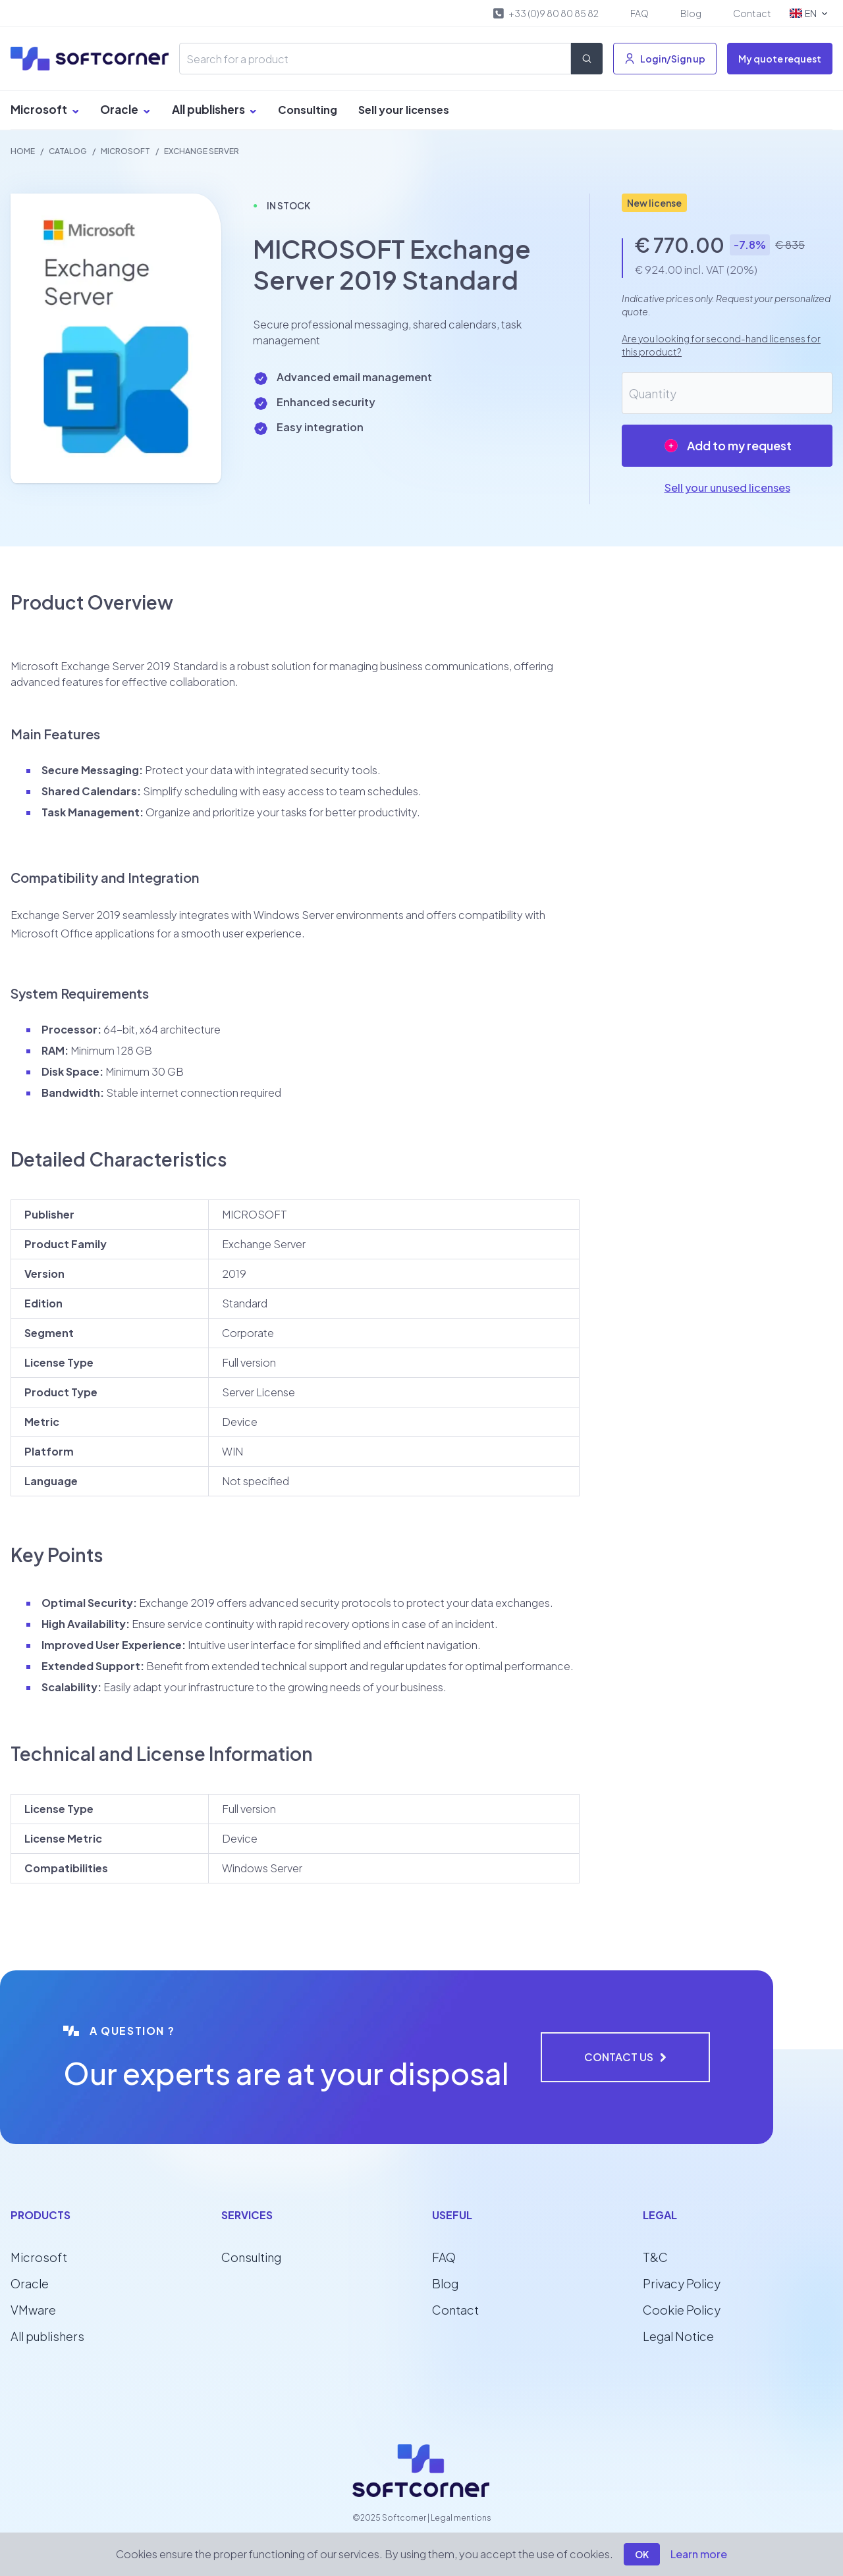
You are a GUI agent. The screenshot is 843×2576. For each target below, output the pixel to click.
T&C (655, 2257)
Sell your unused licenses (727, 487)
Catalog (68, 151)
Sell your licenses (403, 110)
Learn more (698, 2554)
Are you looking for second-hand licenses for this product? (721, 344)
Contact (752, 13)
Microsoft (45, 109)
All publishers (214, 109)
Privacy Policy (682, 2283)
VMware (33, 2309)
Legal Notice (678, 2336)
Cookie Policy (682, 2309)
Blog (690, 13)
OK (642, 2554)
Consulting (307, 110)
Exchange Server (201, 151)
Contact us (625, 2057)
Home (23, 151)
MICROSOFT (125, 151)
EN (810, 13)
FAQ (639, 13)
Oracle (125, 109)
